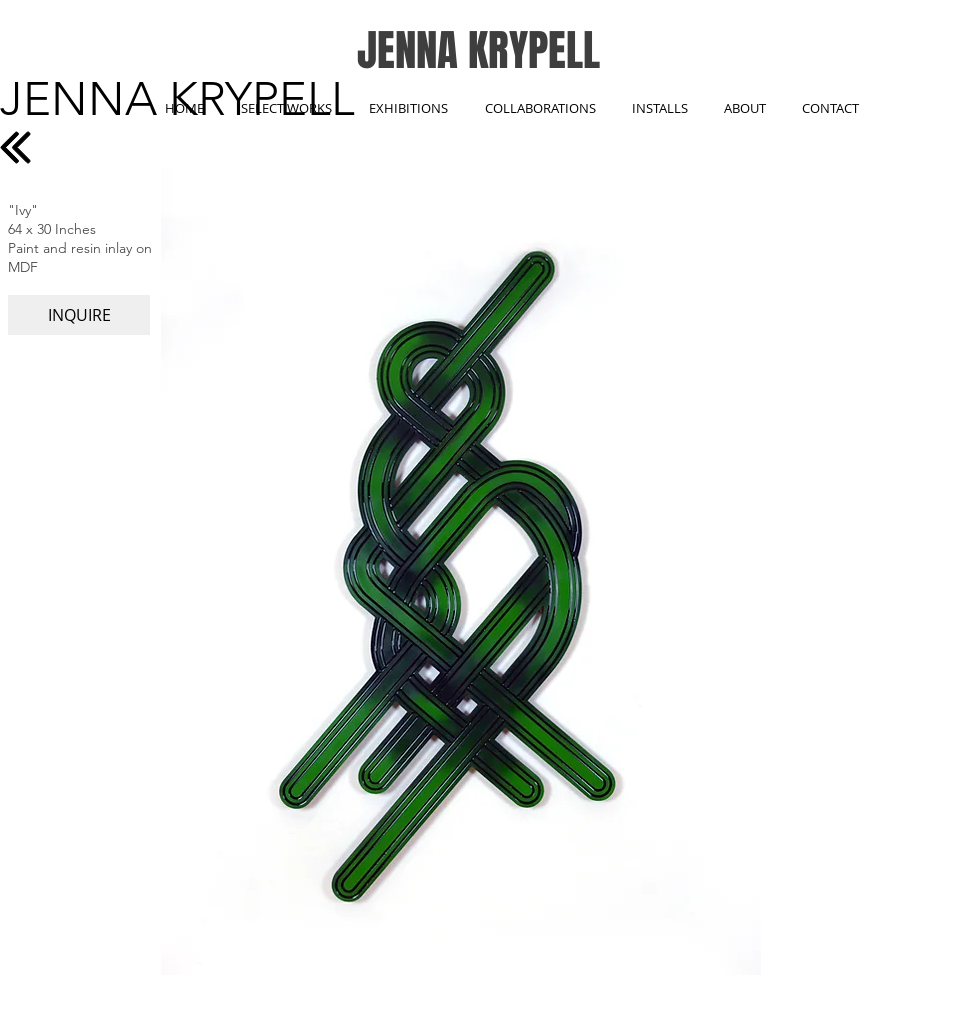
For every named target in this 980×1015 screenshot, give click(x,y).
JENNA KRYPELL (478, 50)
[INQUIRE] (79, 315)
